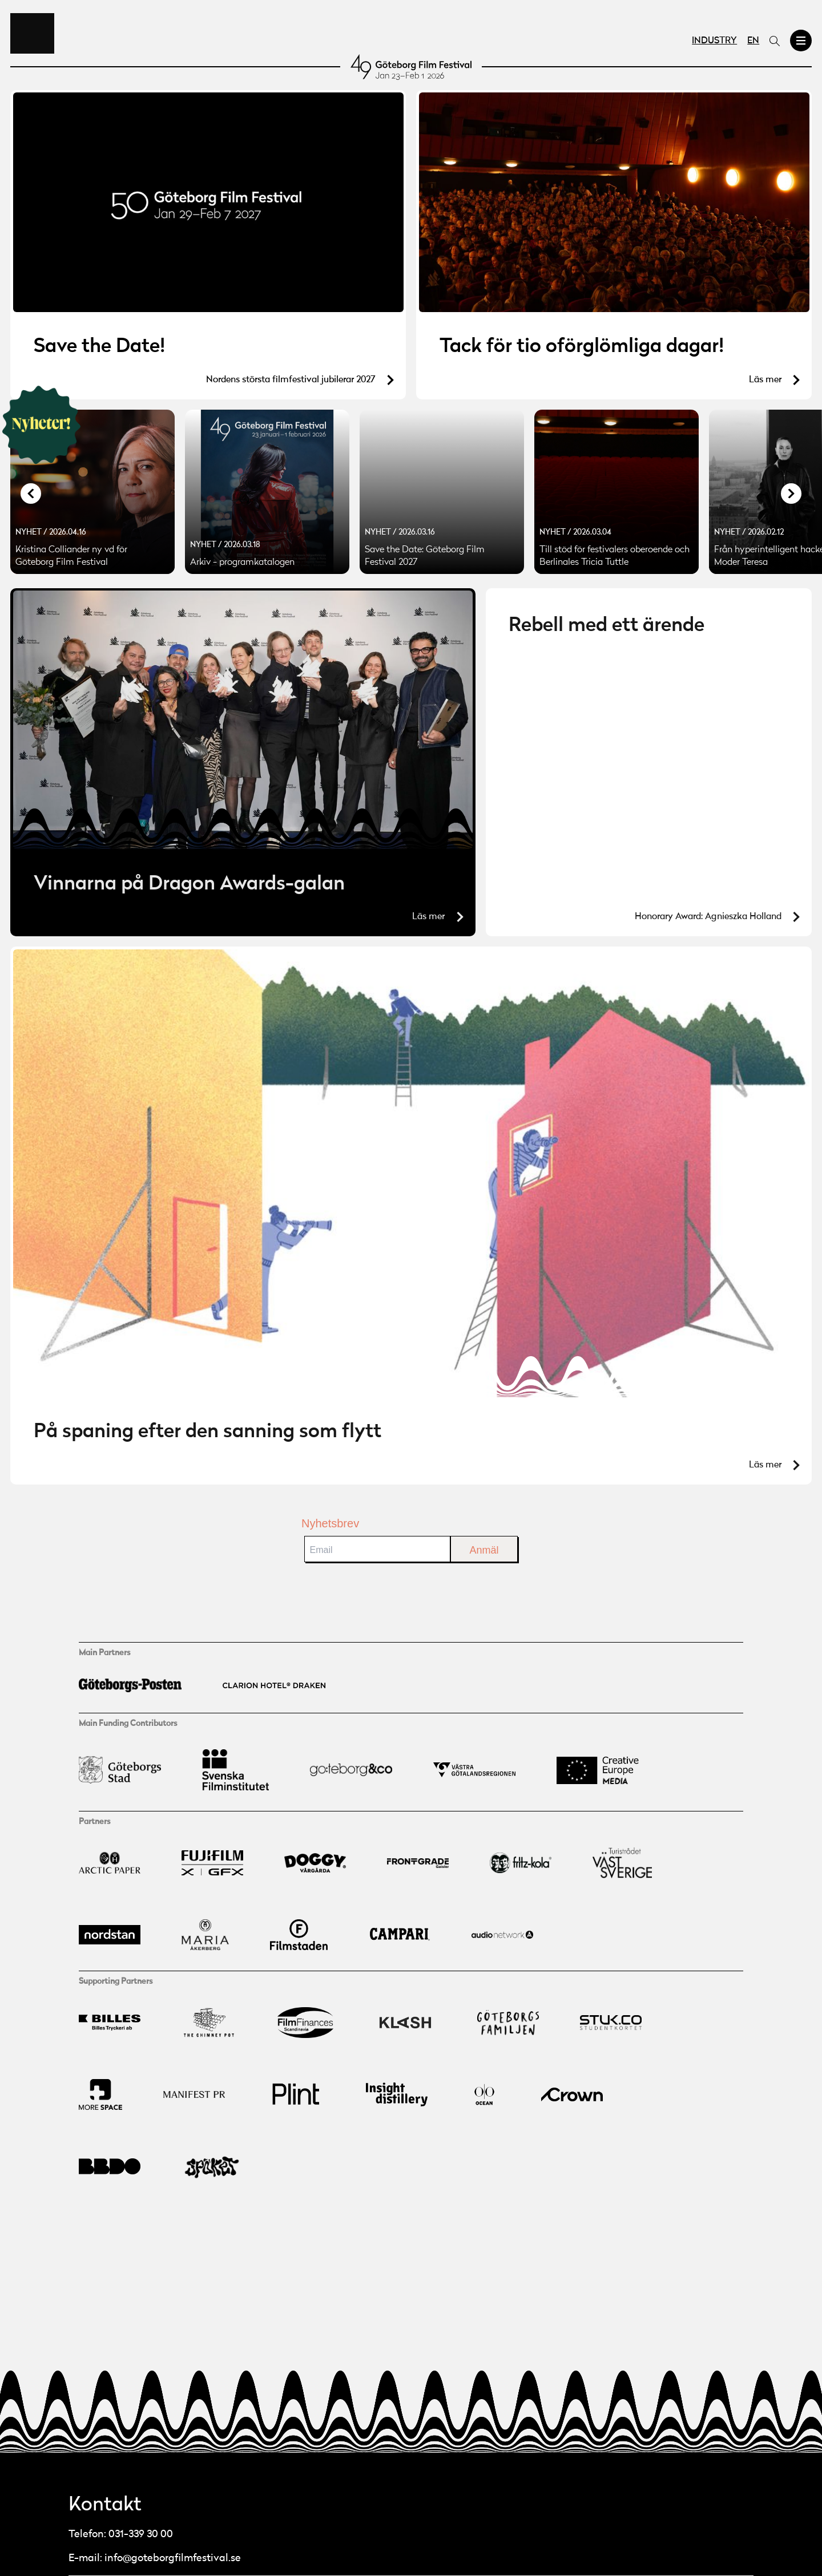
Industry (714, 41)
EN (753, 41)
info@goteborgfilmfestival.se (172, 2558)
